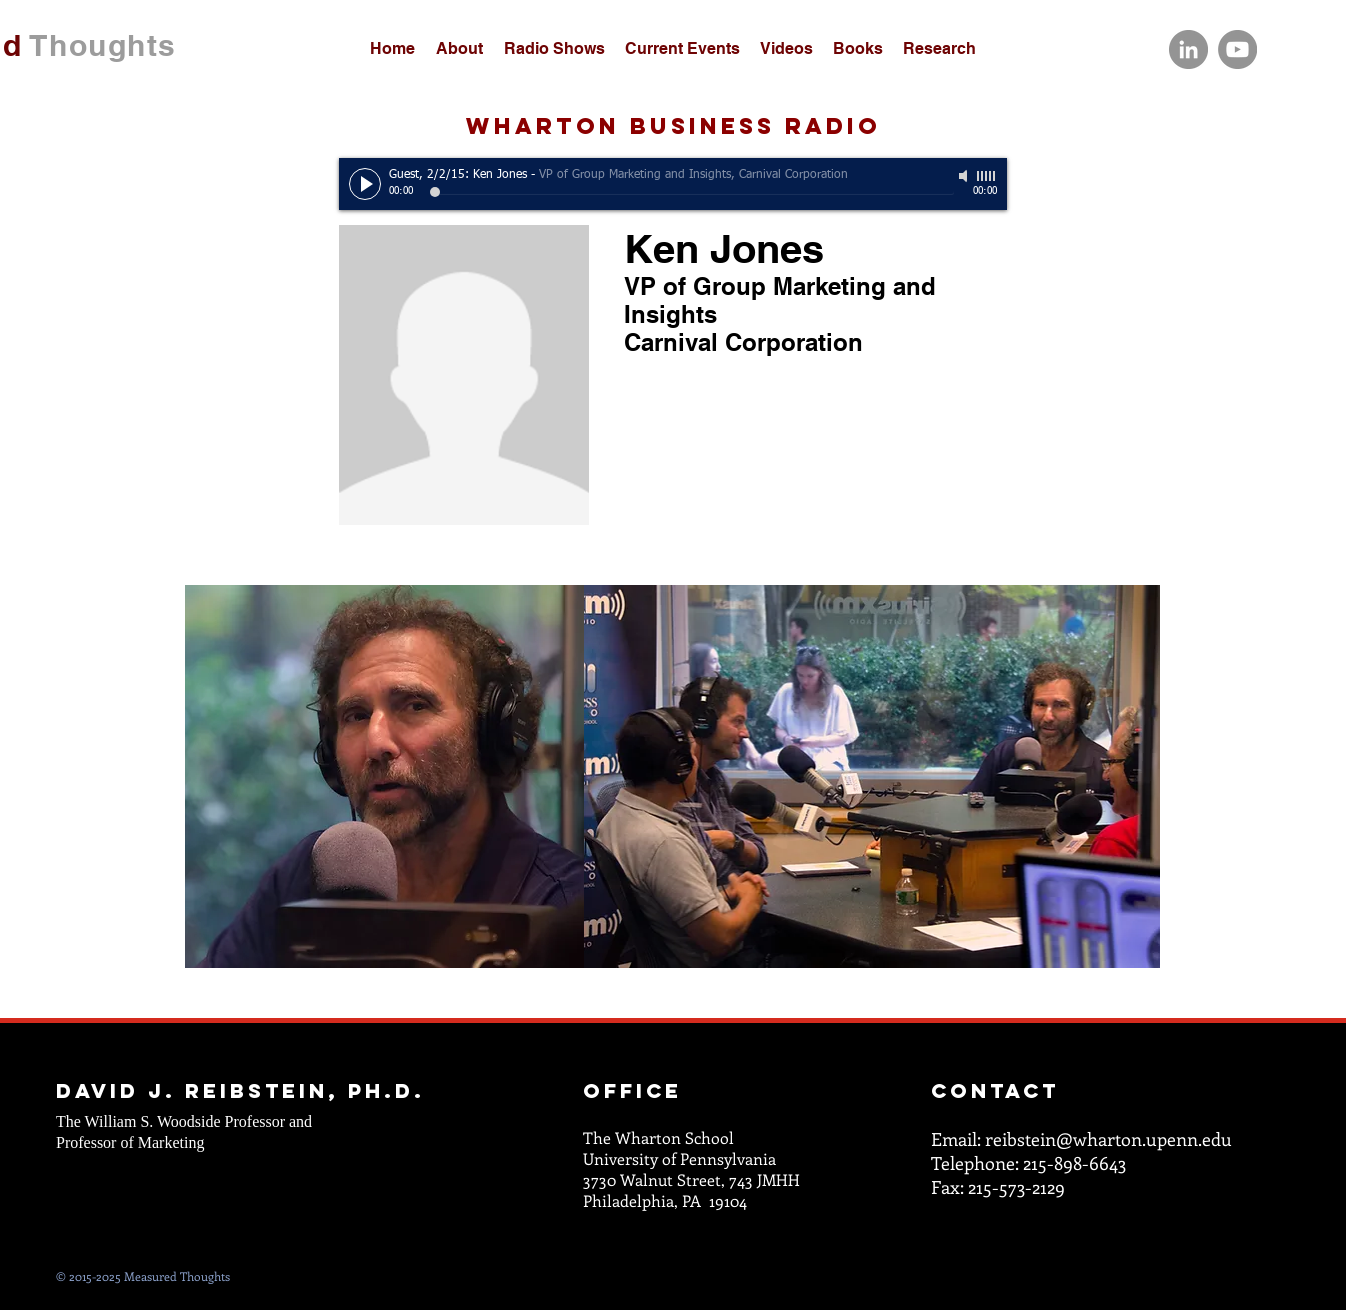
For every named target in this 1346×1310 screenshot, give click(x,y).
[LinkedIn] (1188, 49)
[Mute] (965, 176)
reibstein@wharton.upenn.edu (1108, 1139)
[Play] (365, 184)
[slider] (987, 176)
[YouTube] (1237, 49)
